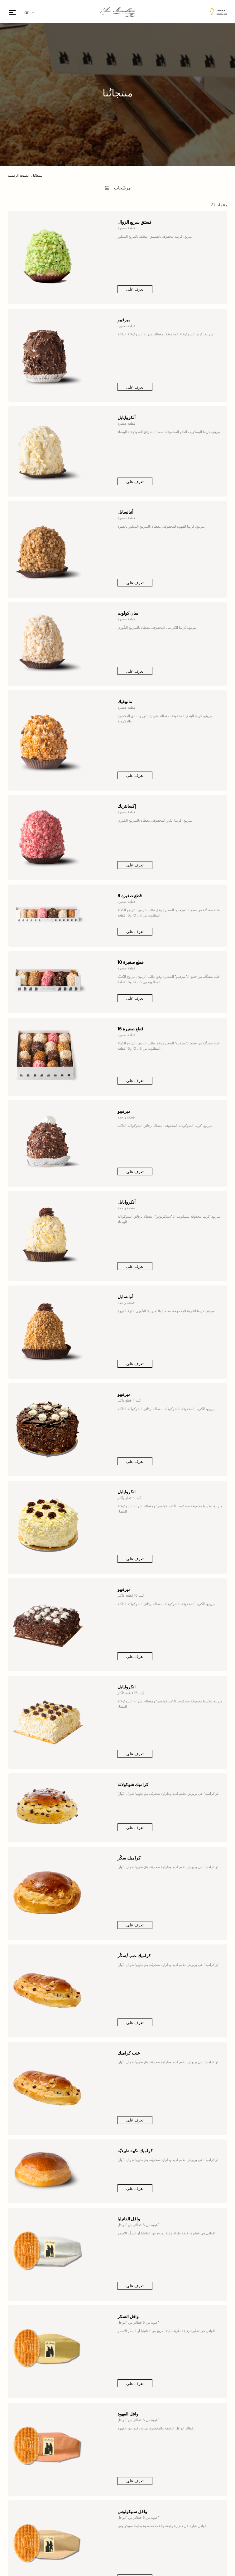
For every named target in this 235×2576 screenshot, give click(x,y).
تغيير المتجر (222, 13)
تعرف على (135, 289)
